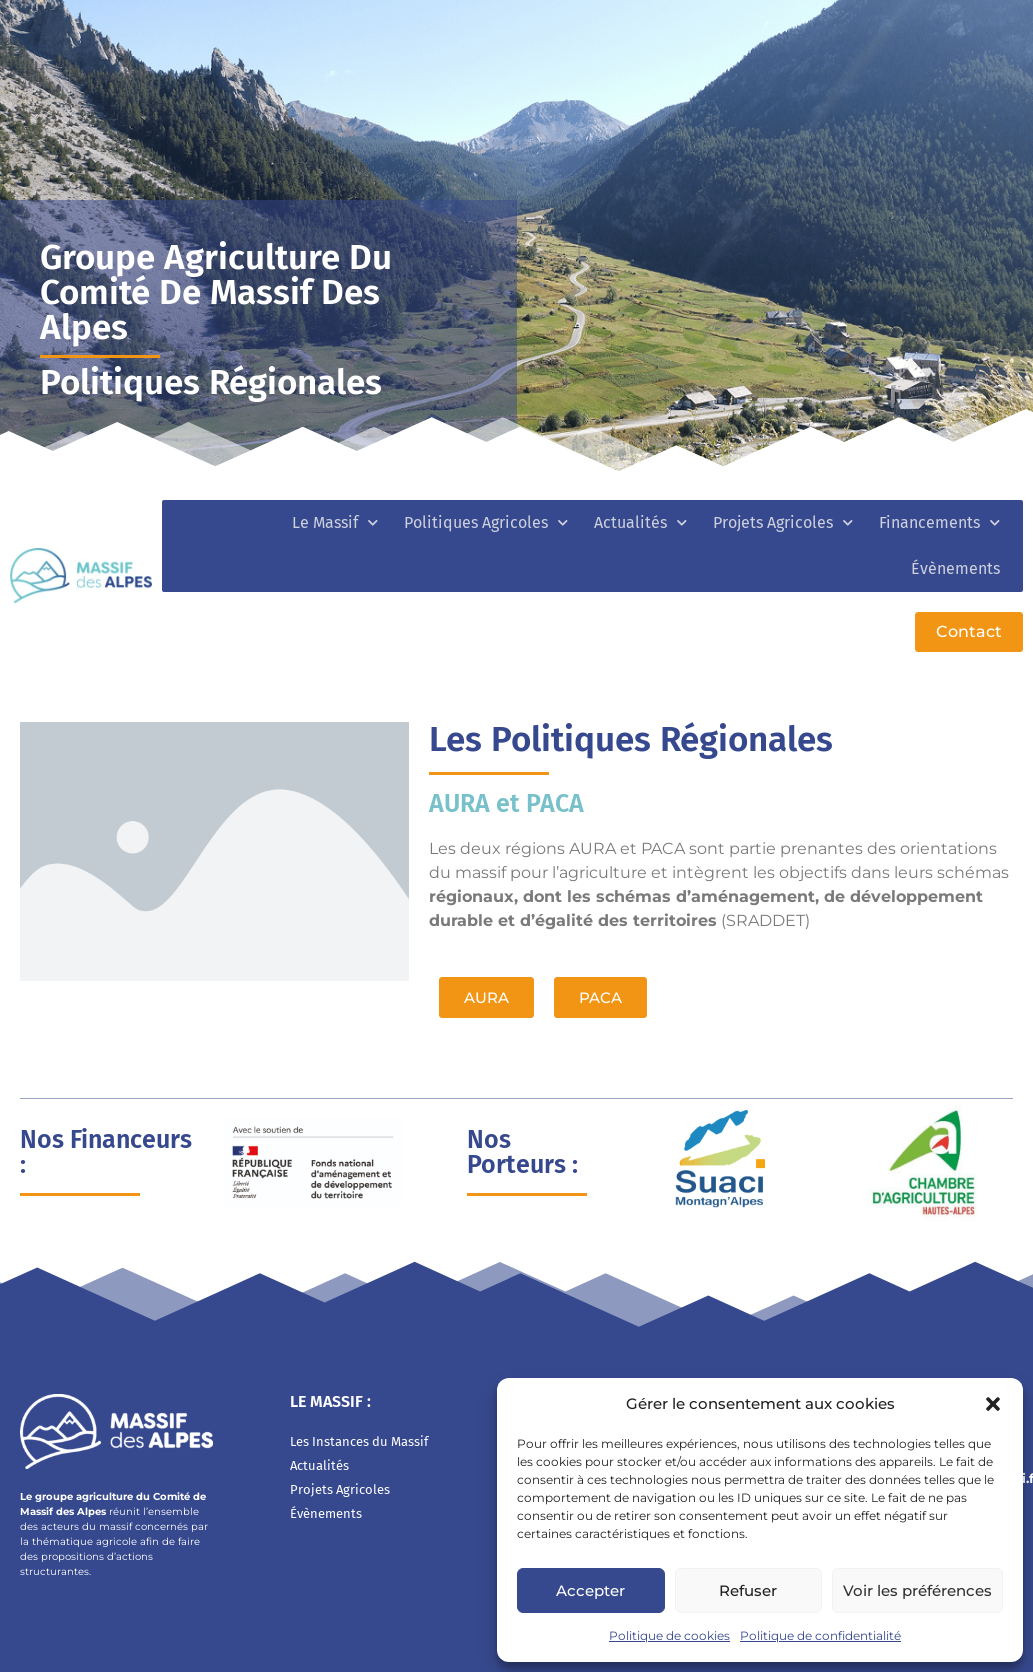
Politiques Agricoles (486, 522)
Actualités (640, 522)
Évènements (955, 568)
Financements (939, 522)
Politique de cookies (669, 1635)
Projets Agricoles (783, 522)
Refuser (748, 1590)
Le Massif (335, 522)
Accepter (590, 1590)
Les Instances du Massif (359, 1441)
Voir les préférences (917, 1590)
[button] (993, 1404)
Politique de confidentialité (820, 1635)
